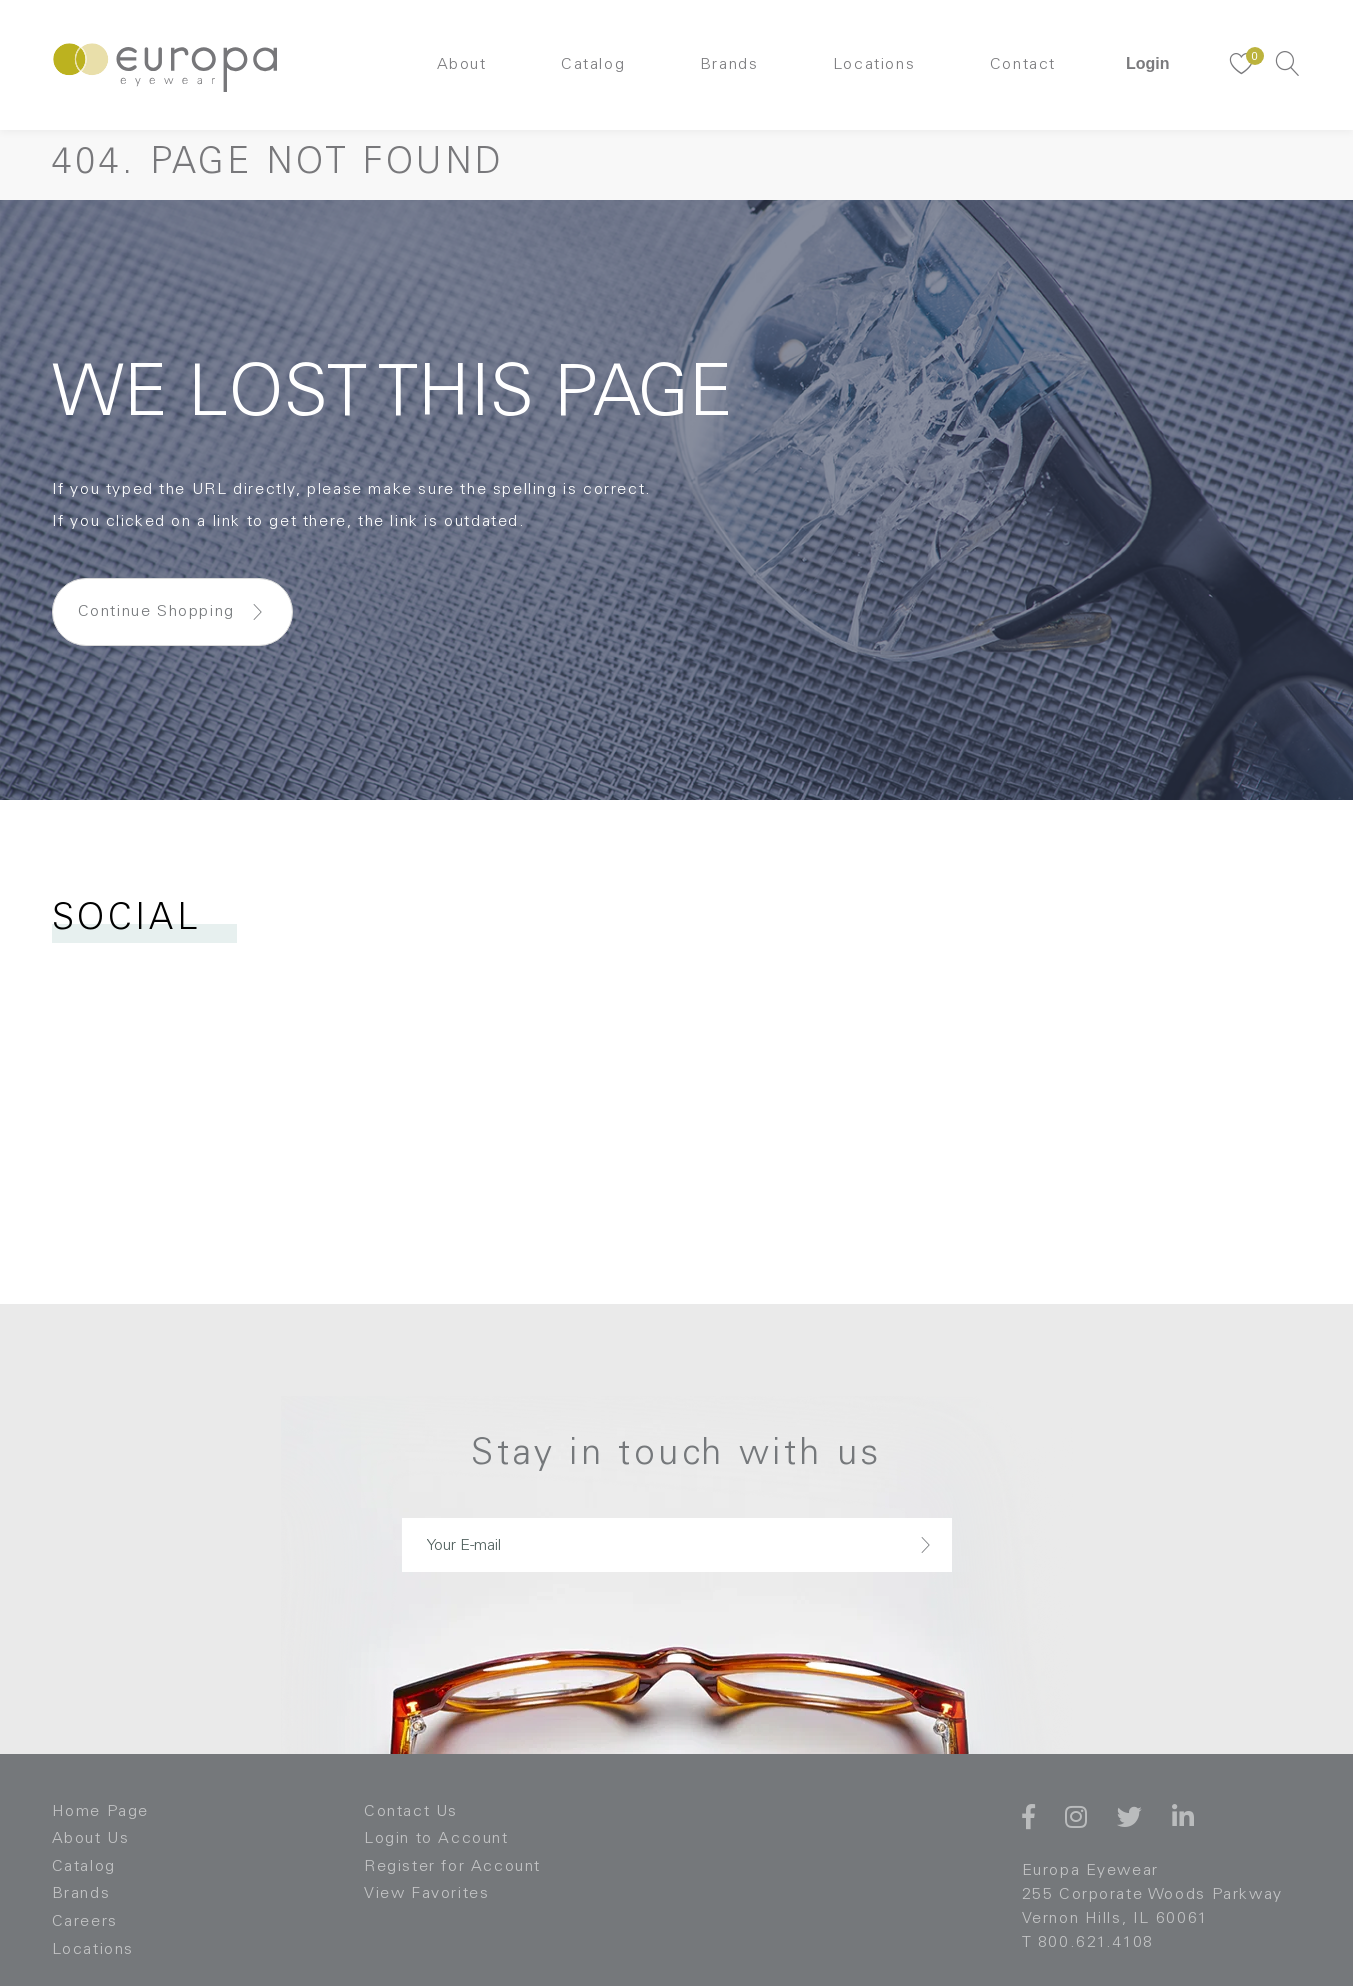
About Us (91, 1839)
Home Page (100, 1812)
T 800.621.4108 (1088, 1943)
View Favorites (426, 1894)
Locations (874, 65)
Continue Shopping (156, 612)
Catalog (593, 65)
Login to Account (436, 1839)
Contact (1023, 65)
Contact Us (411, 1812)
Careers (85, 1922)
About (462, 65)
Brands (729, 65)
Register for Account (452, 1867)
